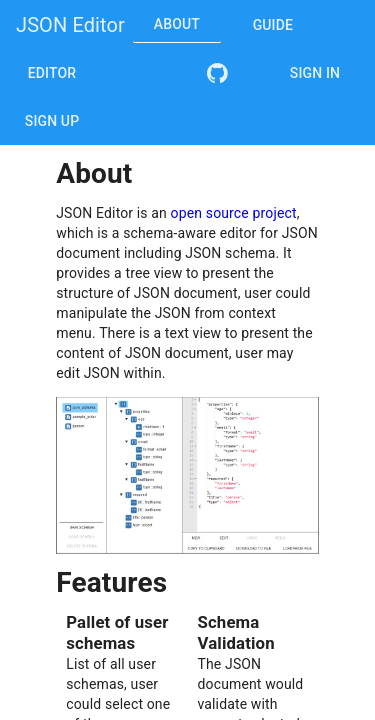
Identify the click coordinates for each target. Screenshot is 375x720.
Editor (52, 73)
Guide (273, 25)
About (177, 24)
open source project (234, 213)
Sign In (315, 73)
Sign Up (52, 121)
